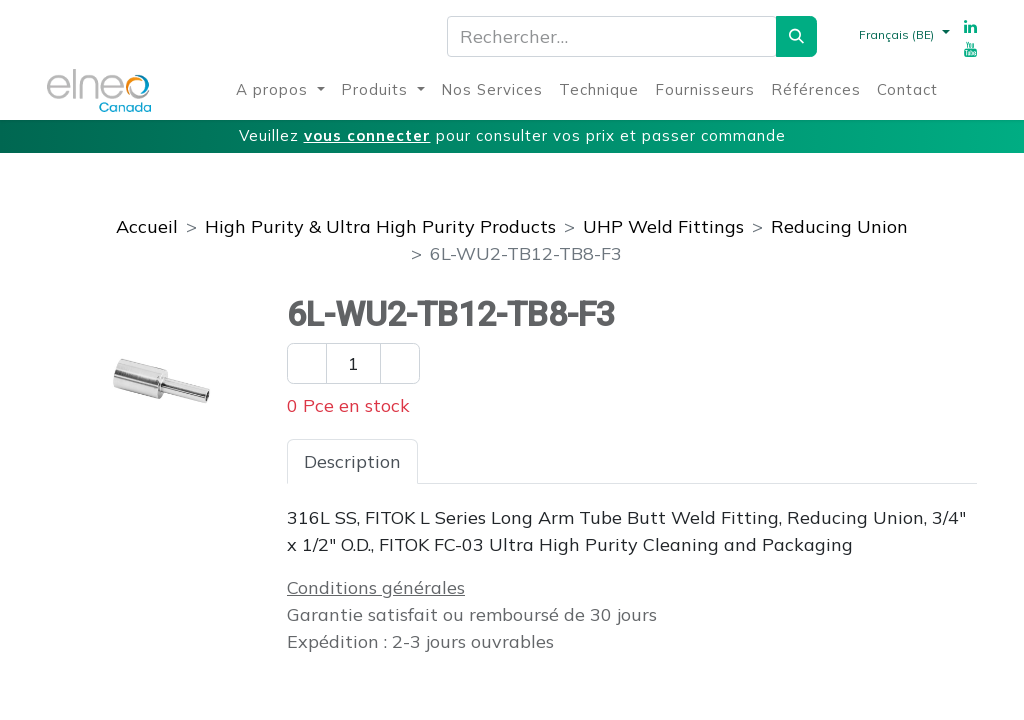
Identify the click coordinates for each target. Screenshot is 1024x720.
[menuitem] (280, 90)
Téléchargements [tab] (661, 461)
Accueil (147, 226)
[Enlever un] (307, 363)
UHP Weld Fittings (663, 226)
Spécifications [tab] (494, 461)
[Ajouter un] (400, 363)
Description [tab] (352, 461)
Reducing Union (839, 226)
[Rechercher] (796, 36)
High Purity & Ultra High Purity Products (380, 226)
